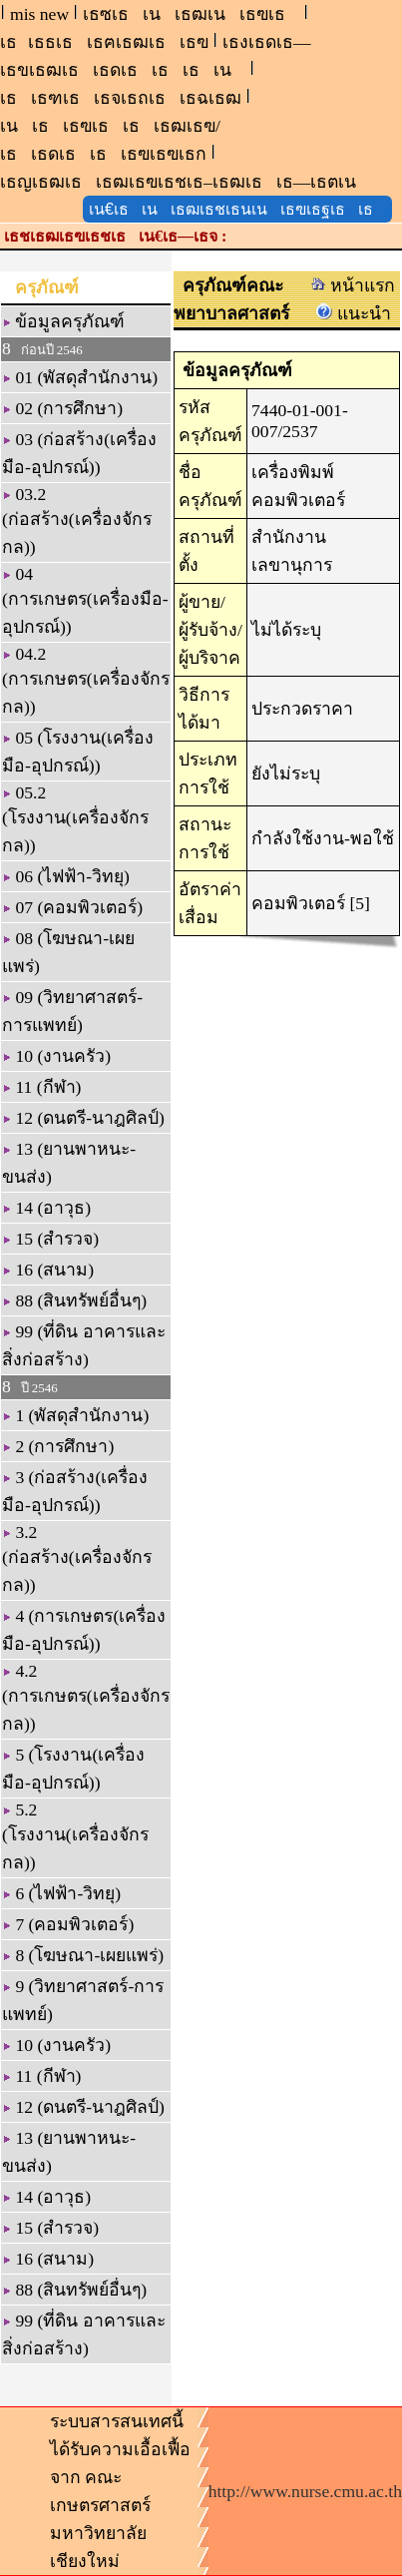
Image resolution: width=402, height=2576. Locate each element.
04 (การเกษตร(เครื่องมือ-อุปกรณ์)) (85, 600)
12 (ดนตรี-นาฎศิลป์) (83, 1118)
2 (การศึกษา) (58, 1446)
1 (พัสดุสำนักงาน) (75, 1415)
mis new (39, 14)
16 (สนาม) (48, 1270)
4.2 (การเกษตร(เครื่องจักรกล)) (86, 1697)
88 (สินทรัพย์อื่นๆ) (74, 1300)
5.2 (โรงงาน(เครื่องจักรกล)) (75, 1836)
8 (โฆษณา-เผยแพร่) (83, 1955)
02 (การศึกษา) (62, 408)
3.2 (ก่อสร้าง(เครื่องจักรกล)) (77, 1558)
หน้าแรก (352, 285)
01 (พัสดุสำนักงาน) (80, 377)
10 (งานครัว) (56, 1056)
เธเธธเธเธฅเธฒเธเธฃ (104, 42)
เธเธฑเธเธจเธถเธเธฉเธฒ (120, 98)
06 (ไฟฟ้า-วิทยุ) (66, 876)
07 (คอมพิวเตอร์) (72, 907)
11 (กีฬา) (41, 1087)
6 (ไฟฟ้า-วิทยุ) (61, 1893)
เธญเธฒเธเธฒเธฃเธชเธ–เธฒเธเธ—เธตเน (185, 182)
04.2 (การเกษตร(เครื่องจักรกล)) (86, 680)
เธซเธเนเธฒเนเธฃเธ (191, 14)
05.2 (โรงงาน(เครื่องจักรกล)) (75, 818)
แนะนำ (353, 313)
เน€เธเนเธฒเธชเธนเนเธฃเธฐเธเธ (237, 209)
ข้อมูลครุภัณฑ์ (63, 321)
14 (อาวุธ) (46, 1208)
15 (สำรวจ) (50, 1239)
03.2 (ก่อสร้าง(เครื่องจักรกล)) (77, 520)
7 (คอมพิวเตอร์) (68, 1924)
